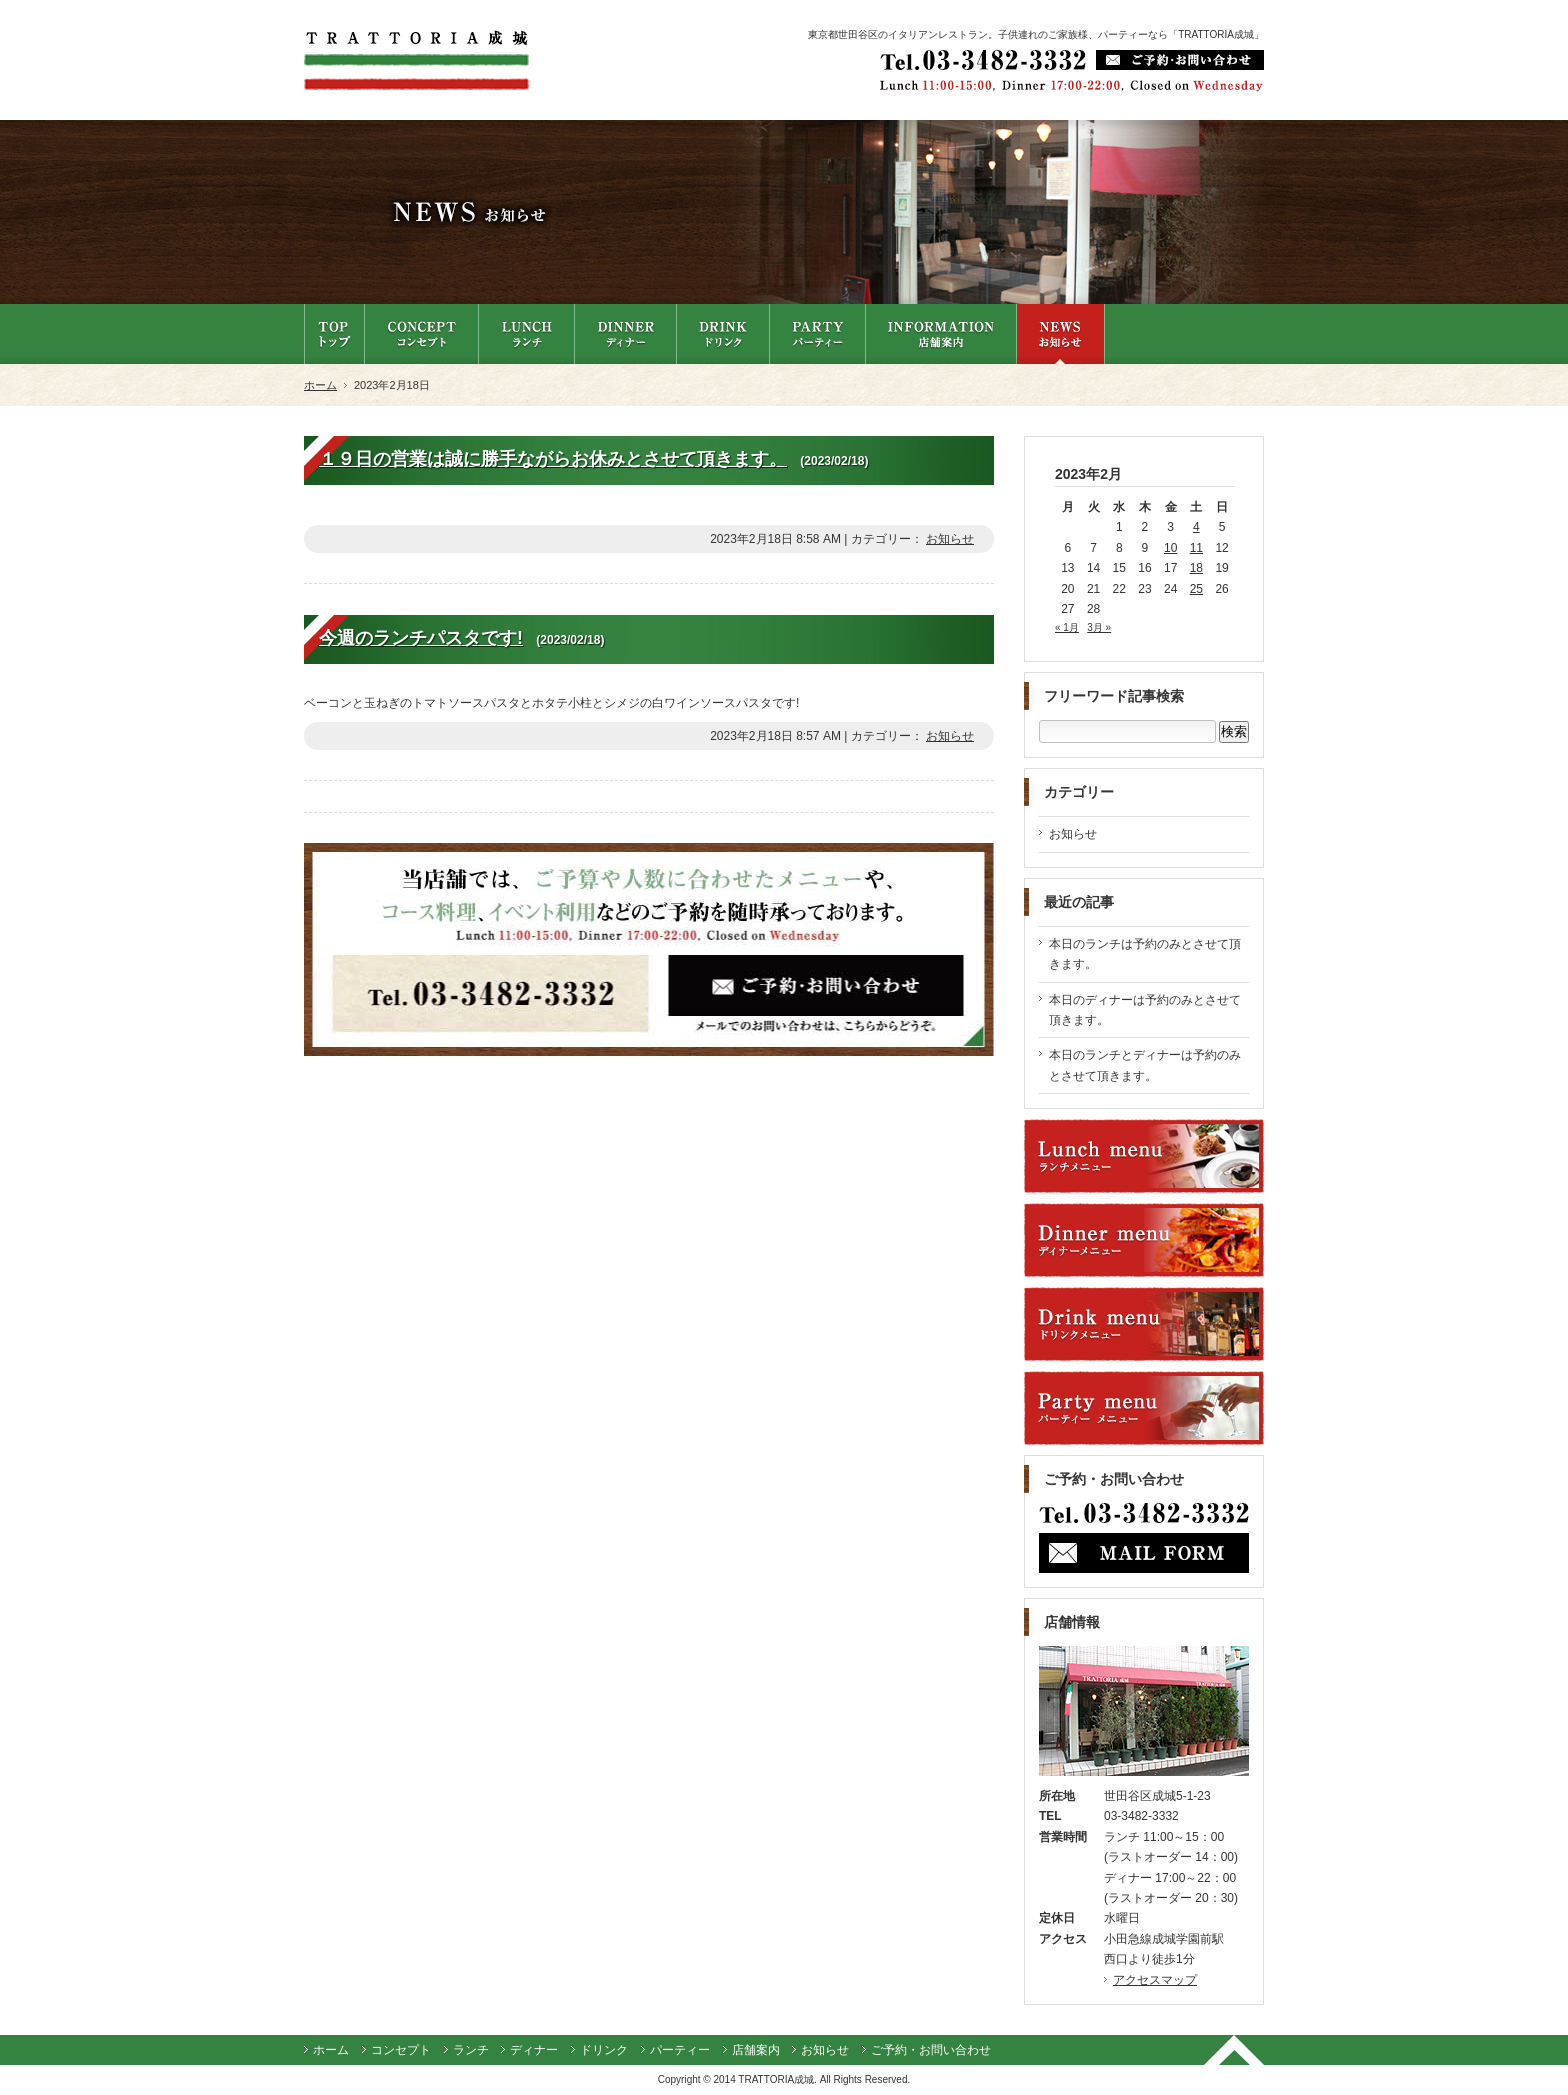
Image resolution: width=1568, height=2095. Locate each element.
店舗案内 (756, 2050)
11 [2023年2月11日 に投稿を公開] (1196, 548)
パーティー (680, 2050)
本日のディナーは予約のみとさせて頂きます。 (1145, 1010)
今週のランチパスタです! (421, 638)
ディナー (534, 2050)
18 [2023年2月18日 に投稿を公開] (1196, 568)
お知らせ (950, 539)
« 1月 (1067, 627)
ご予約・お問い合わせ (931, 2050)
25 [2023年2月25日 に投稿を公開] (1196, 589)
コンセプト (401, 2050)
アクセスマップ (1155, 1980)
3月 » (1099, 627)
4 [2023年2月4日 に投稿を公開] (1196, 527)
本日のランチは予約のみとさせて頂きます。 (1145, 954)
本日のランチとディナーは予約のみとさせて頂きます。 (1145, 1065)
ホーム (320, 385)
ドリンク (604, 2050)
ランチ (471, 2050)
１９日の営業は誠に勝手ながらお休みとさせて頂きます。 (553, 459)
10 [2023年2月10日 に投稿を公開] (1170, 548)
